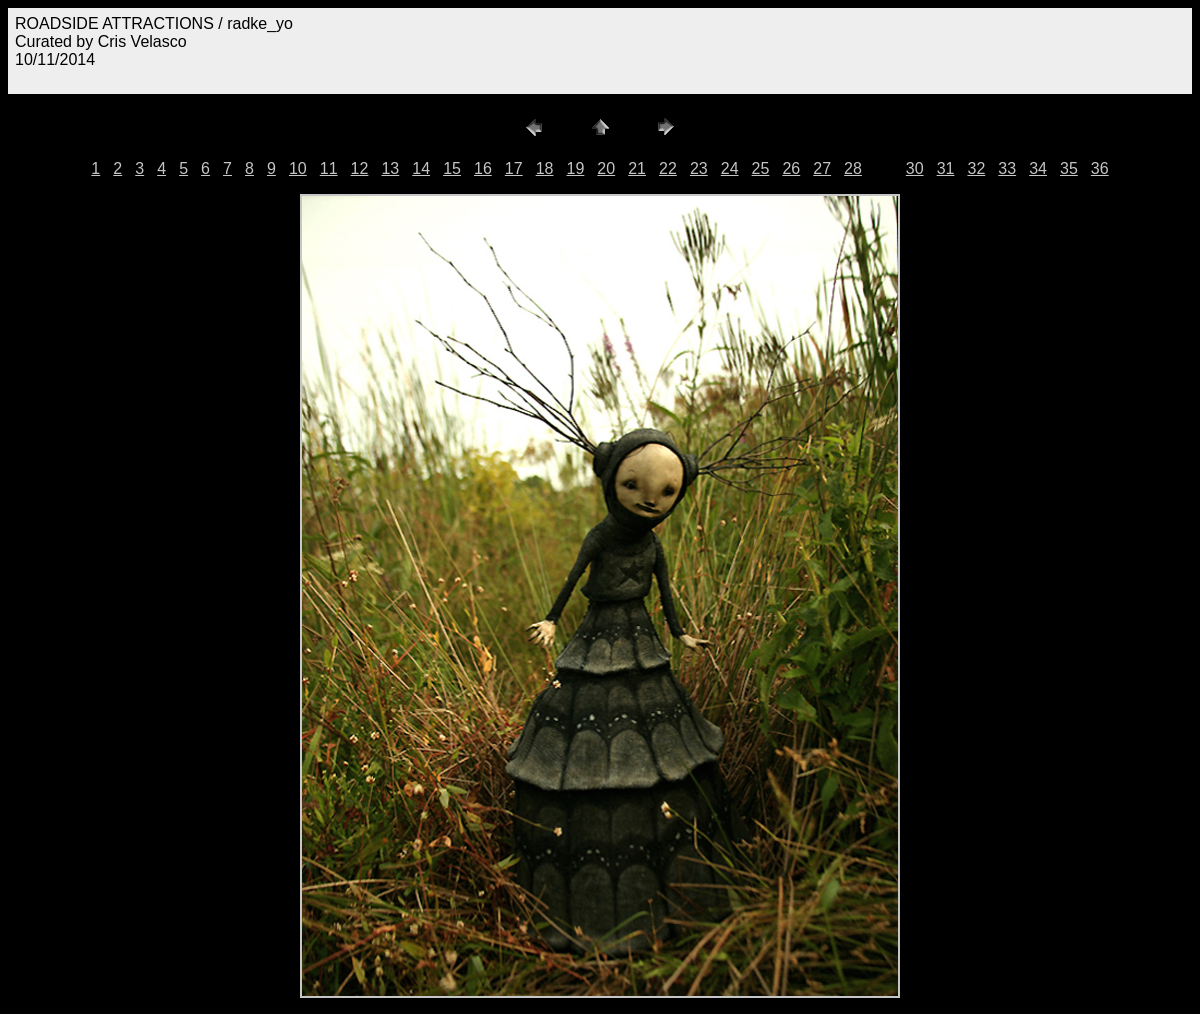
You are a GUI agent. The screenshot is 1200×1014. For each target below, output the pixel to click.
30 (915, 168)
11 (329, 168)
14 (421, 168)
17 (514, 168)
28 (853, 168)
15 (452, 168)
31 (946, 168)
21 (637, 168)
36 (1100, 168)
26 (791, 168)
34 (1038, 168)
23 (699, 168)
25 (761, 168)
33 (1007, 168)
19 (576, 168)
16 (483, 168)
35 (1069, 168)
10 (298, 168)
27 (822, 168)
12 (360, 168)
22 (668, 168)
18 (545, 168)
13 (390, 168)
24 (730, 168)
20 (606, 168)
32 (976, 168)
